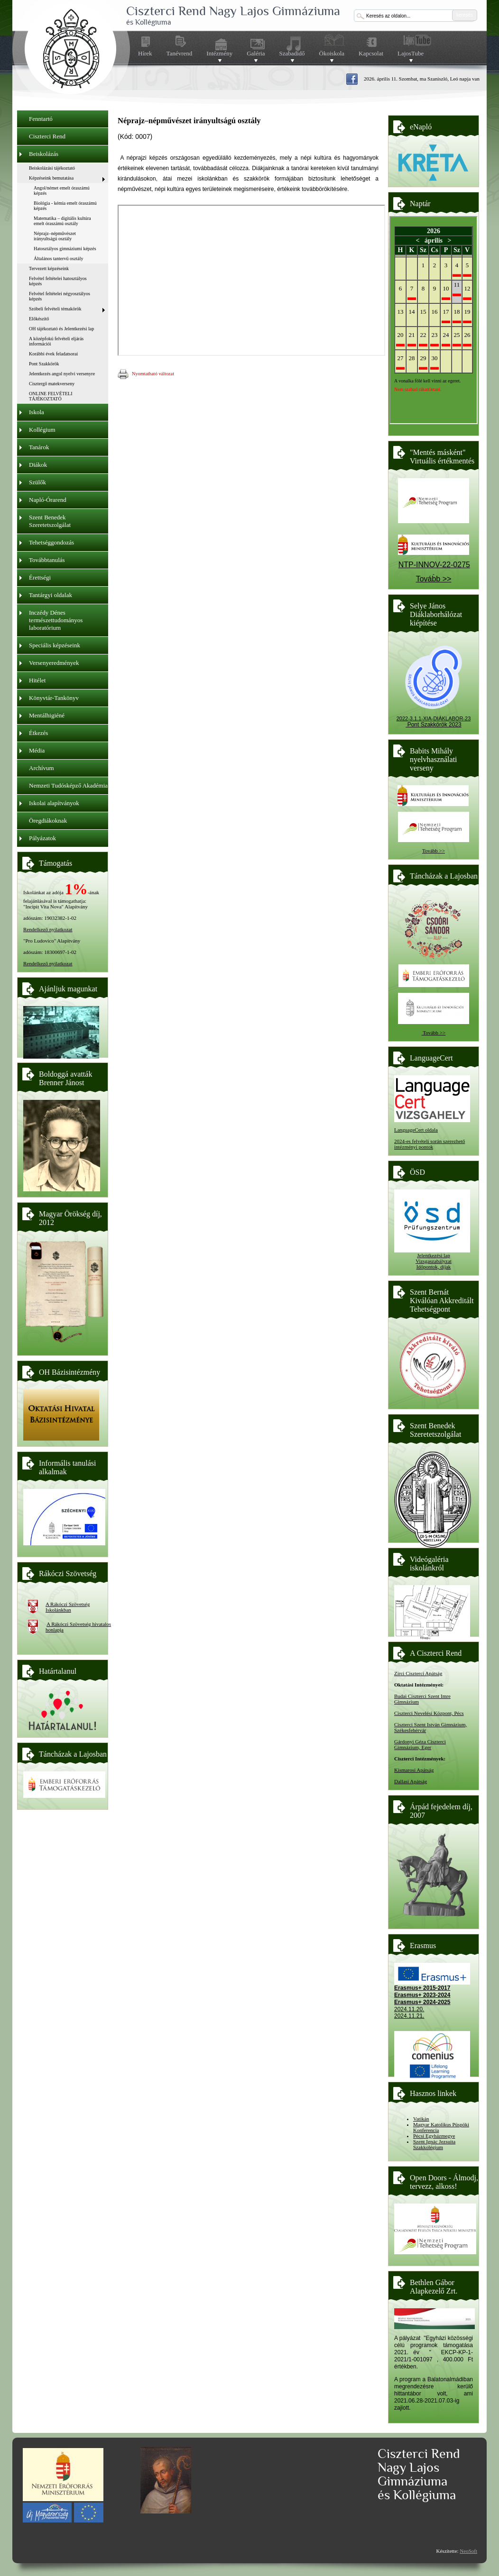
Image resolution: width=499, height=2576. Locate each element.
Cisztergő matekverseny (51, 383)
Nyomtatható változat (146, 374)
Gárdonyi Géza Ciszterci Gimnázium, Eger (420, 1744)
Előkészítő (39, 318)
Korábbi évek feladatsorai (53, 353)
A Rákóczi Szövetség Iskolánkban (68, 1607)
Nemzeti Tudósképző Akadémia (68, 785)
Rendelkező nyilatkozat (48, 929)
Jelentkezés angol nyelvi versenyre (62, 373)
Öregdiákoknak (48, 820)
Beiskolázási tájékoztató (52, 168)
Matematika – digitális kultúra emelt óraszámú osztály (62, 221)
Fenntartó (41, 118)
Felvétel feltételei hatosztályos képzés (58, 281)
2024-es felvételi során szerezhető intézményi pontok (429, 1144)
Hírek (145, 53)
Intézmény (219, 53)
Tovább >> (433, 850)
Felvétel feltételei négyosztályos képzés (59, 296)
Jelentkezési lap (433, 1255)
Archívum (41, 767)
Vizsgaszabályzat (434, 1261)
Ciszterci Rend (47, 136)
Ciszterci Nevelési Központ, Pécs (429, 1713)
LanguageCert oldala (416, 1130)
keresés (464, 15)
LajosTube (410, 53)
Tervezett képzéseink (49, 268)
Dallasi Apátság (410, 1781)
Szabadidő (292, 53)
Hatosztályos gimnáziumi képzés (65, 248)
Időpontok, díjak (433, 1267)
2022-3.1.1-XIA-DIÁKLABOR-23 (434, 718)
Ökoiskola (331, 53)
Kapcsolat (371, 53)
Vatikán (421, 2119)
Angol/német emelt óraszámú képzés (62, 190)
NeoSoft (468, 2551)
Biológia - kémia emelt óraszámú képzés (65, 205)
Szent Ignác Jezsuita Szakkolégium (434, 2144)
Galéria (256, 53)
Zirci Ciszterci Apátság (418, 1673)
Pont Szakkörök (44, 363)
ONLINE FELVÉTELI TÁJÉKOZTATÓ (51, 396)
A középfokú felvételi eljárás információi (56, 341)
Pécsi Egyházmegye (434, 2136)
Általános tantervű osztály (58, 258)
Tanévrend (179, 53)
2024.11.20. (409, 2009)
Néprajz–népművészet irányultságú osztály (55, 236)
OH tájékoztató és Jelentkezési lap (61, 328)
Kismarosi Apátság (414, 1770)
